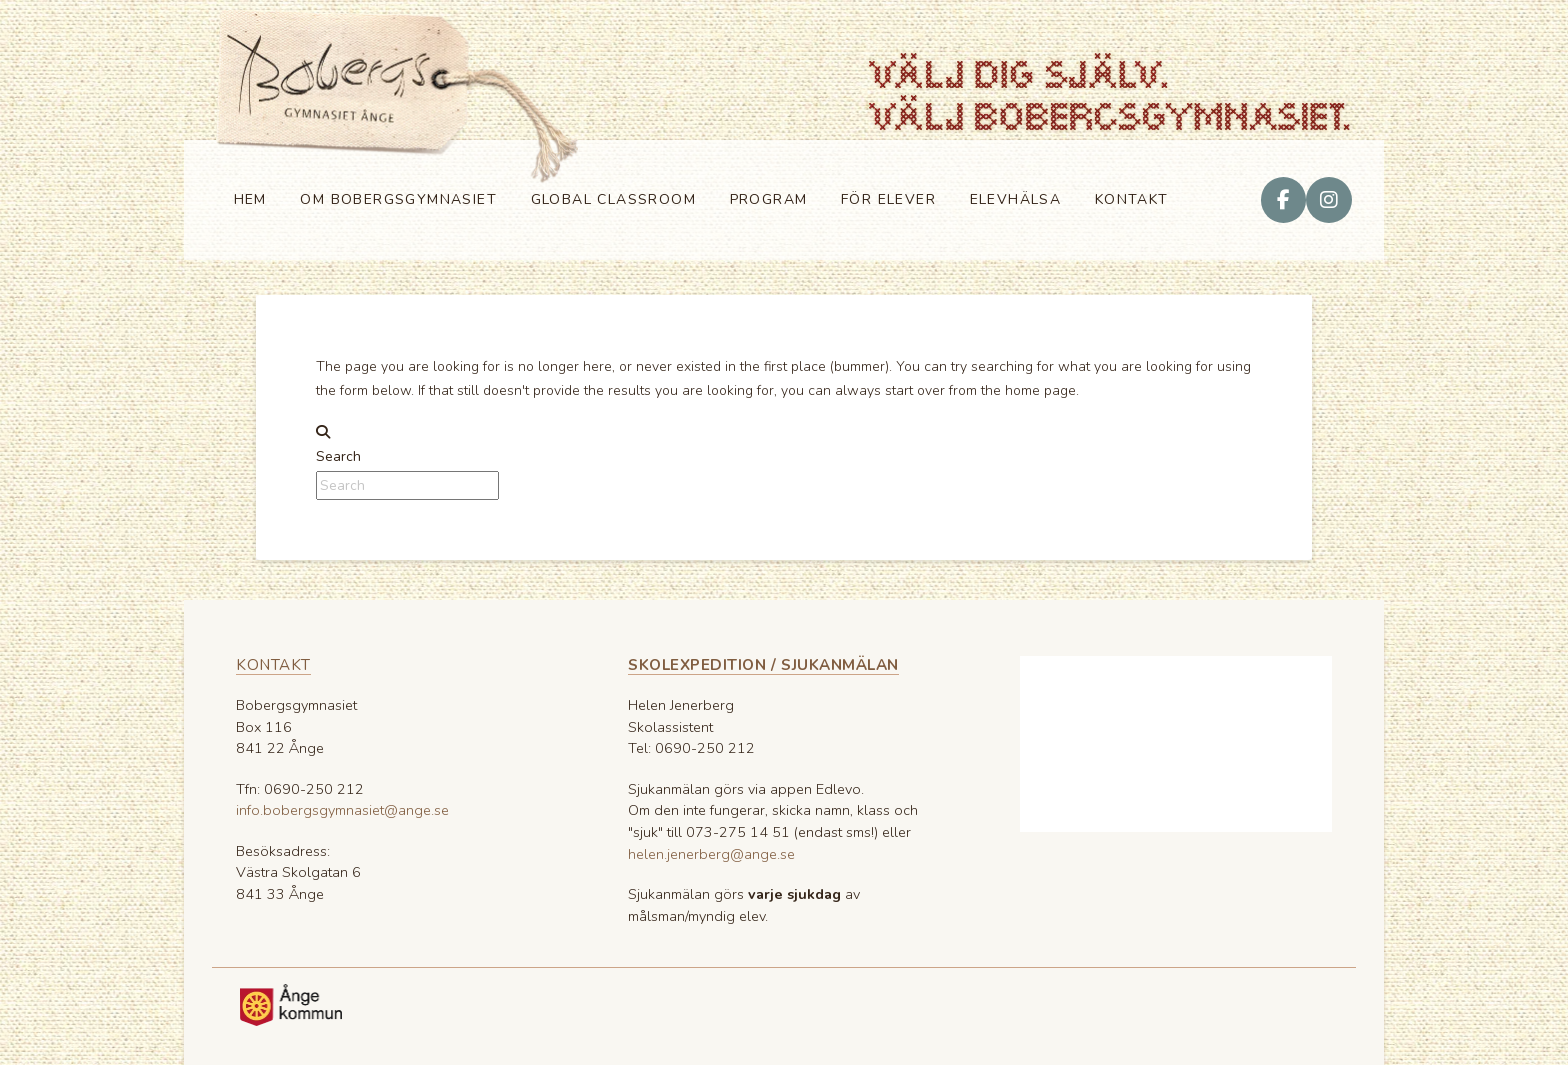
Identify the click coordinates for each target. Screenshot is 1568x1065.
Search (338, 456)
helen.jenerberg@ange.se (711, 854)
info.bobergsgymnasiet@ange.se (342, 810)
